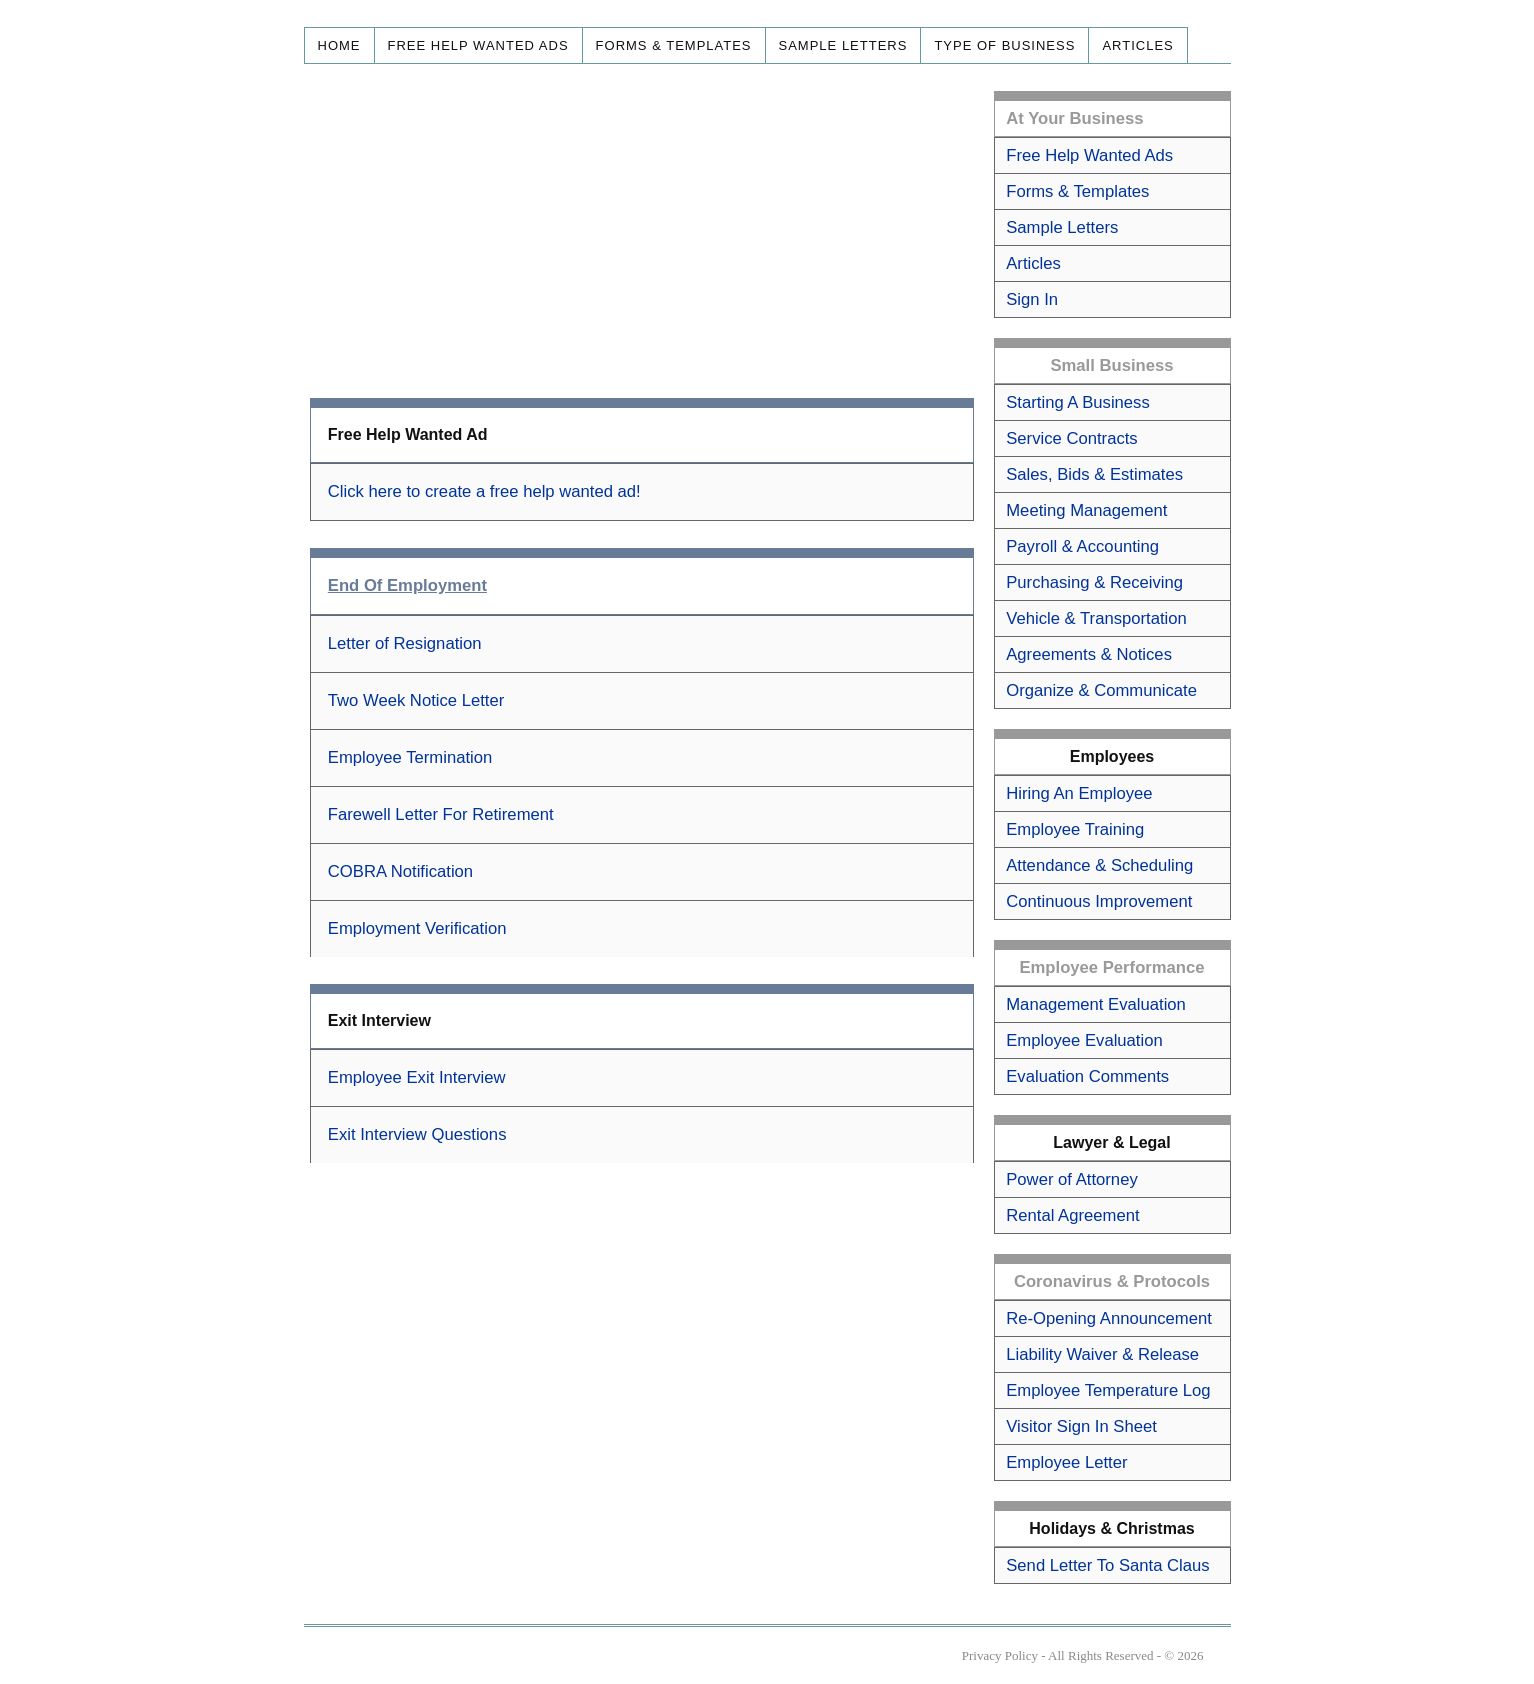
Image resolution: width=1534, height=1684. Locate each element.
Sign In (1032, 299)
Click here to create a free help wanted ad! (484, 491)
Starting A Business (1078, 402)
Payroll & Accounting (1082, 546)
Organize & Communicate (1101, 690)
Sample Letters (843, 45)
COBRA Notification (400, 871)
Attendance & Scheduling (1099, 865)
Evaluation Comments (1087, 1076)
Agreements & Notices (1089, 654)
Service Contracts (1071, 438)
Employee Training (1075, 829)
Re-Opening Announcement (1109, 1318)
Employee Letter (1066, 1462)
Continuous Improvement (1099, 901)
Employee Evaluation (1084, 1040)
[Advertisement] (642, 231)
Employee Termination (410, 757)
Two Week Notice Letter (416, 700)
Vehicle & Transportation (1096, 618)
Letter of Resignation (405, 643)
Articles (1137, 45)
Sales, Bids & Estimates (1094, 474)
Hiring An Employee (1079, 793)
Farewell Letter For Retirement (441, 814)
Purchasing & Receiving (1094, 582)
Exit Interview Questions (417, 1134)
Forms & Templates (674, 45)
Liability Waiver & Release (1102, 1354)
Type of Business (1004, 45)
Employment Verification (417, 928)
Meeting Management (1086, 510)
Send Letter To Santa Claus (1107, 1565)
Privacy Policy (1000, 1655)
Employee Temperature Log (1108, 1390)
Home (339, 45)
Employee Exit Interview (417, 1077)
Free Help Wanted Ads (478, 45)
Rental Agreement (1072, 1215)
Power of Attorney (1071, 1179)
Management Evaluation (1096, 1004)
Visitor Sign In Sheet (1081, 1426)
